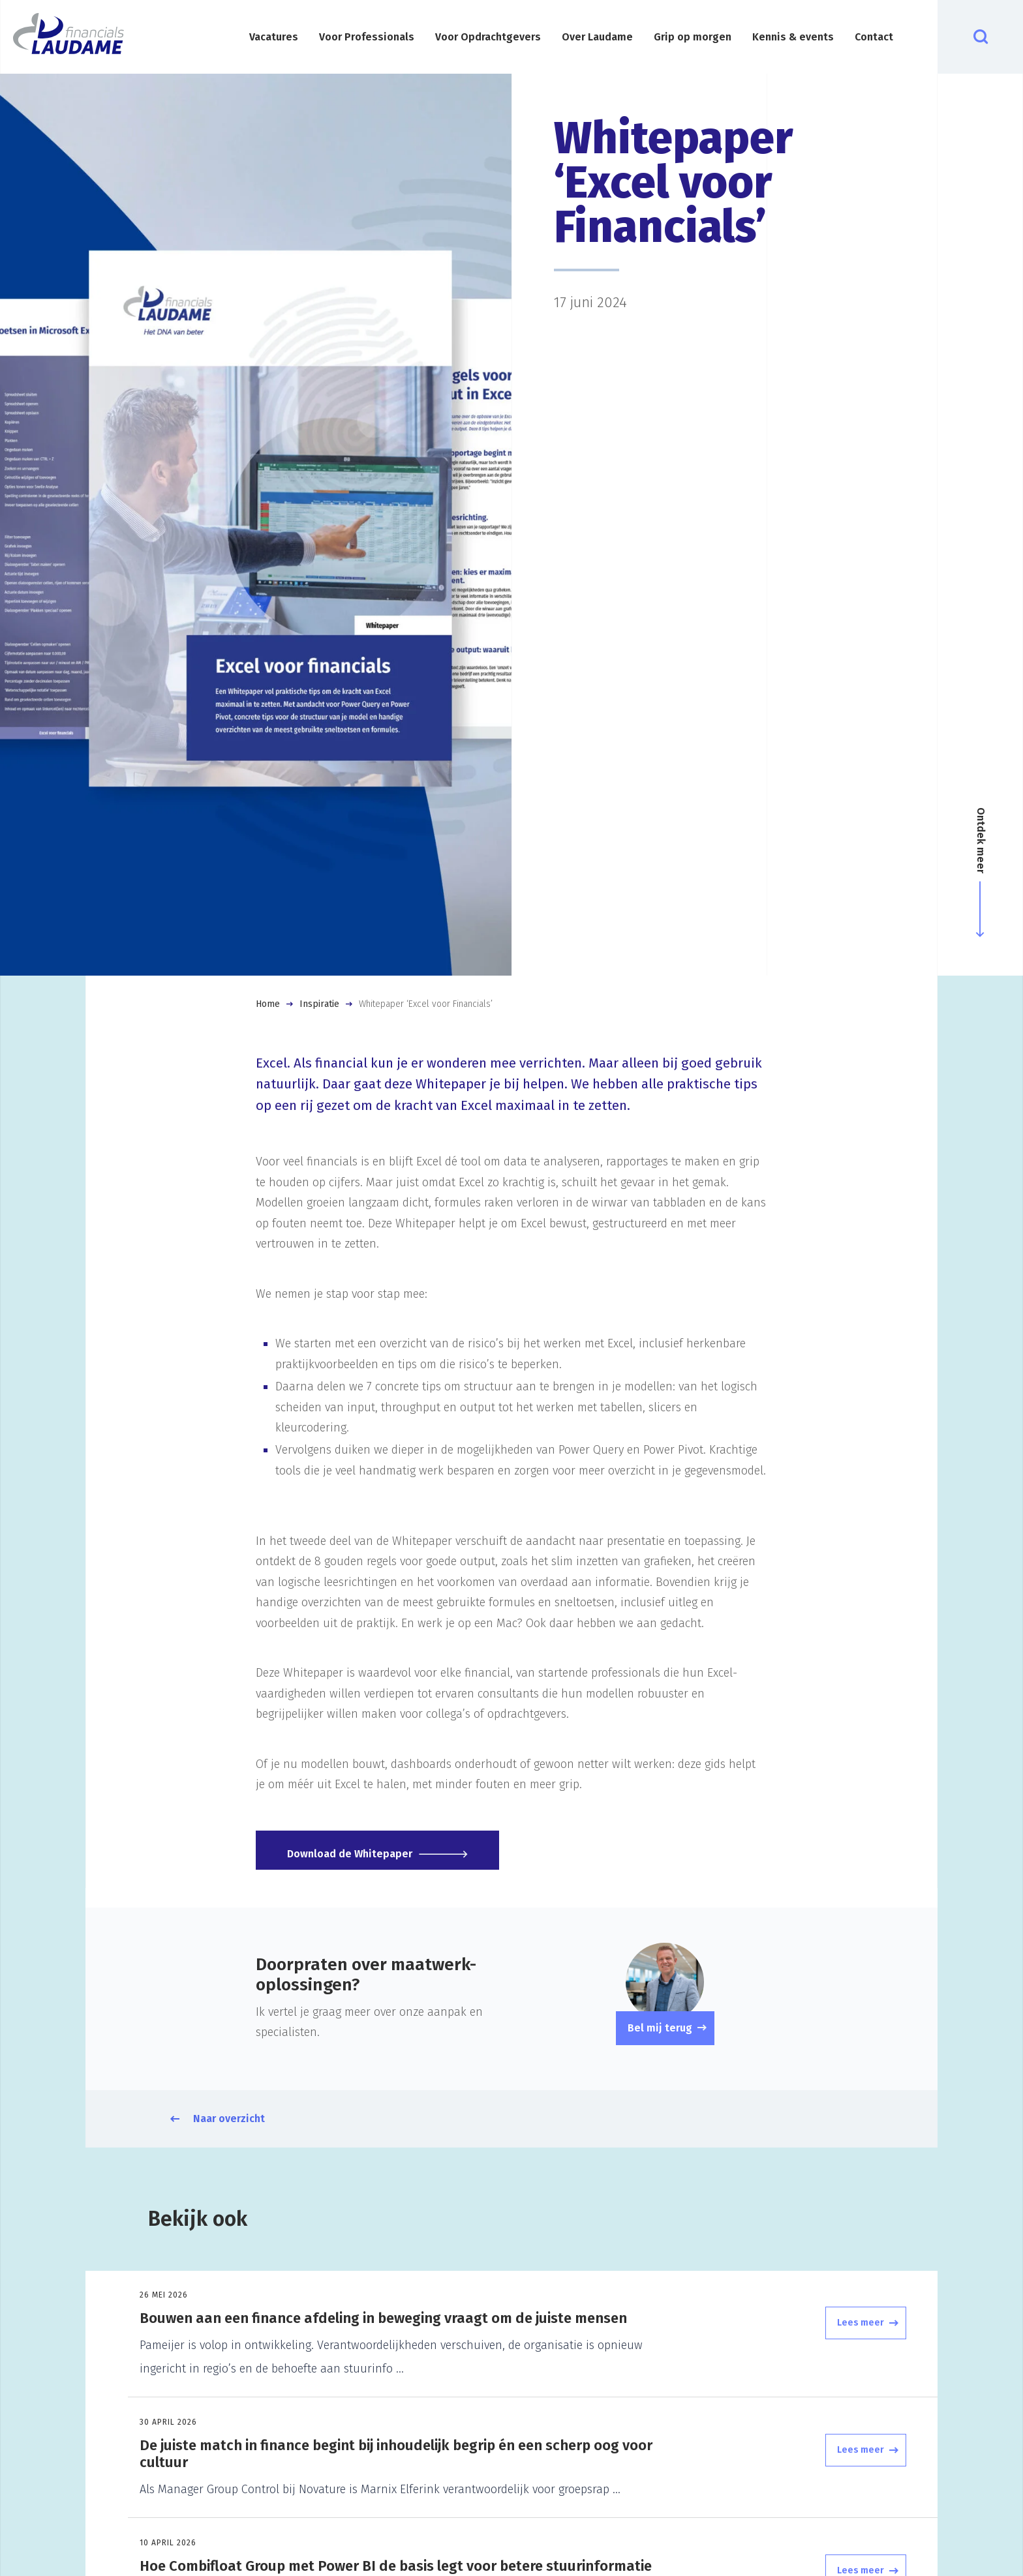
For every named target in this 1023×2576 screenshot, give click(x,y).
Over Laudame (597, 37)
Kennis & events (793, 37)
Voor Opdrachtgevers (488, 37)
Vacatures (273, 37)
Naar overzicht (229, 2118)
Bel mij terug (660, 2028)
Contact (874, 37)
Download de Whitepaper (357, 1850)
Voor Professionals (366, 37)
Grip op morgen (692, 37)
